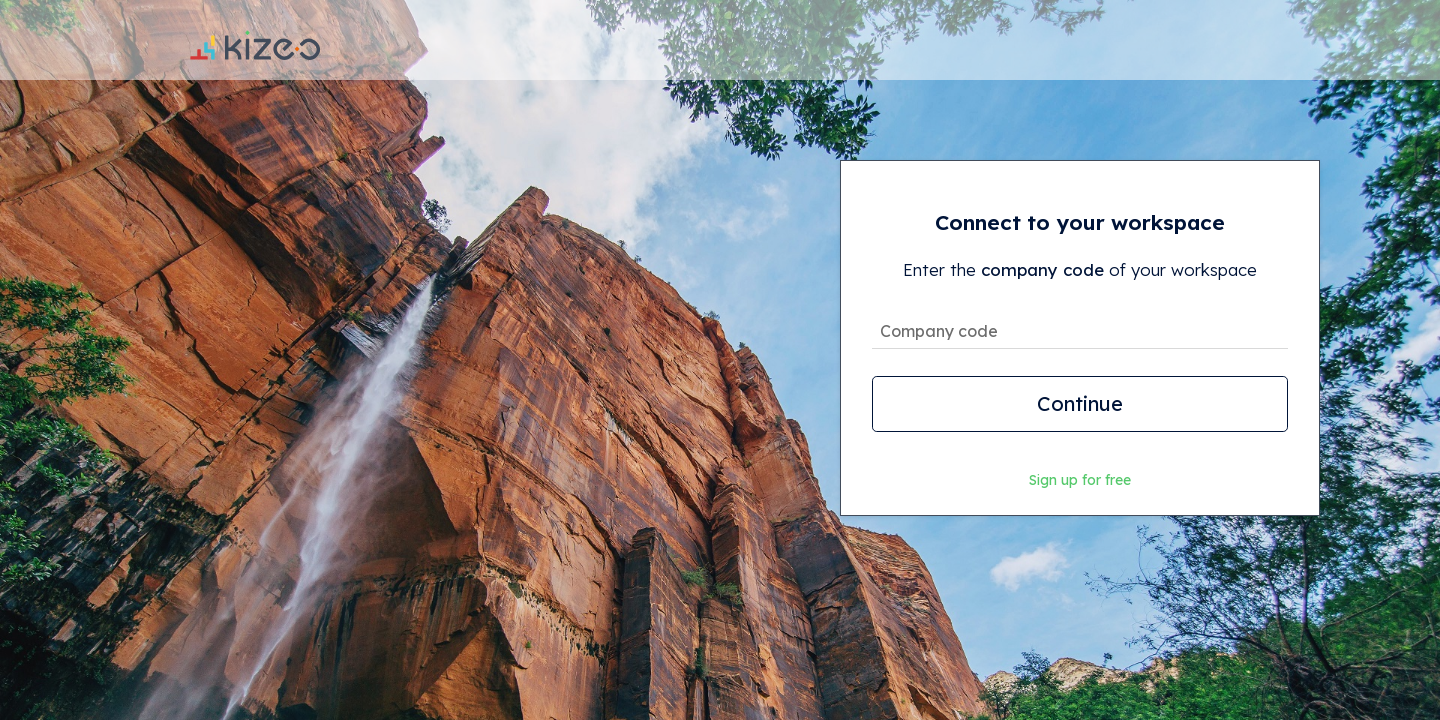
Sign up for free (1080, 480)
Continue (1080, 403)
